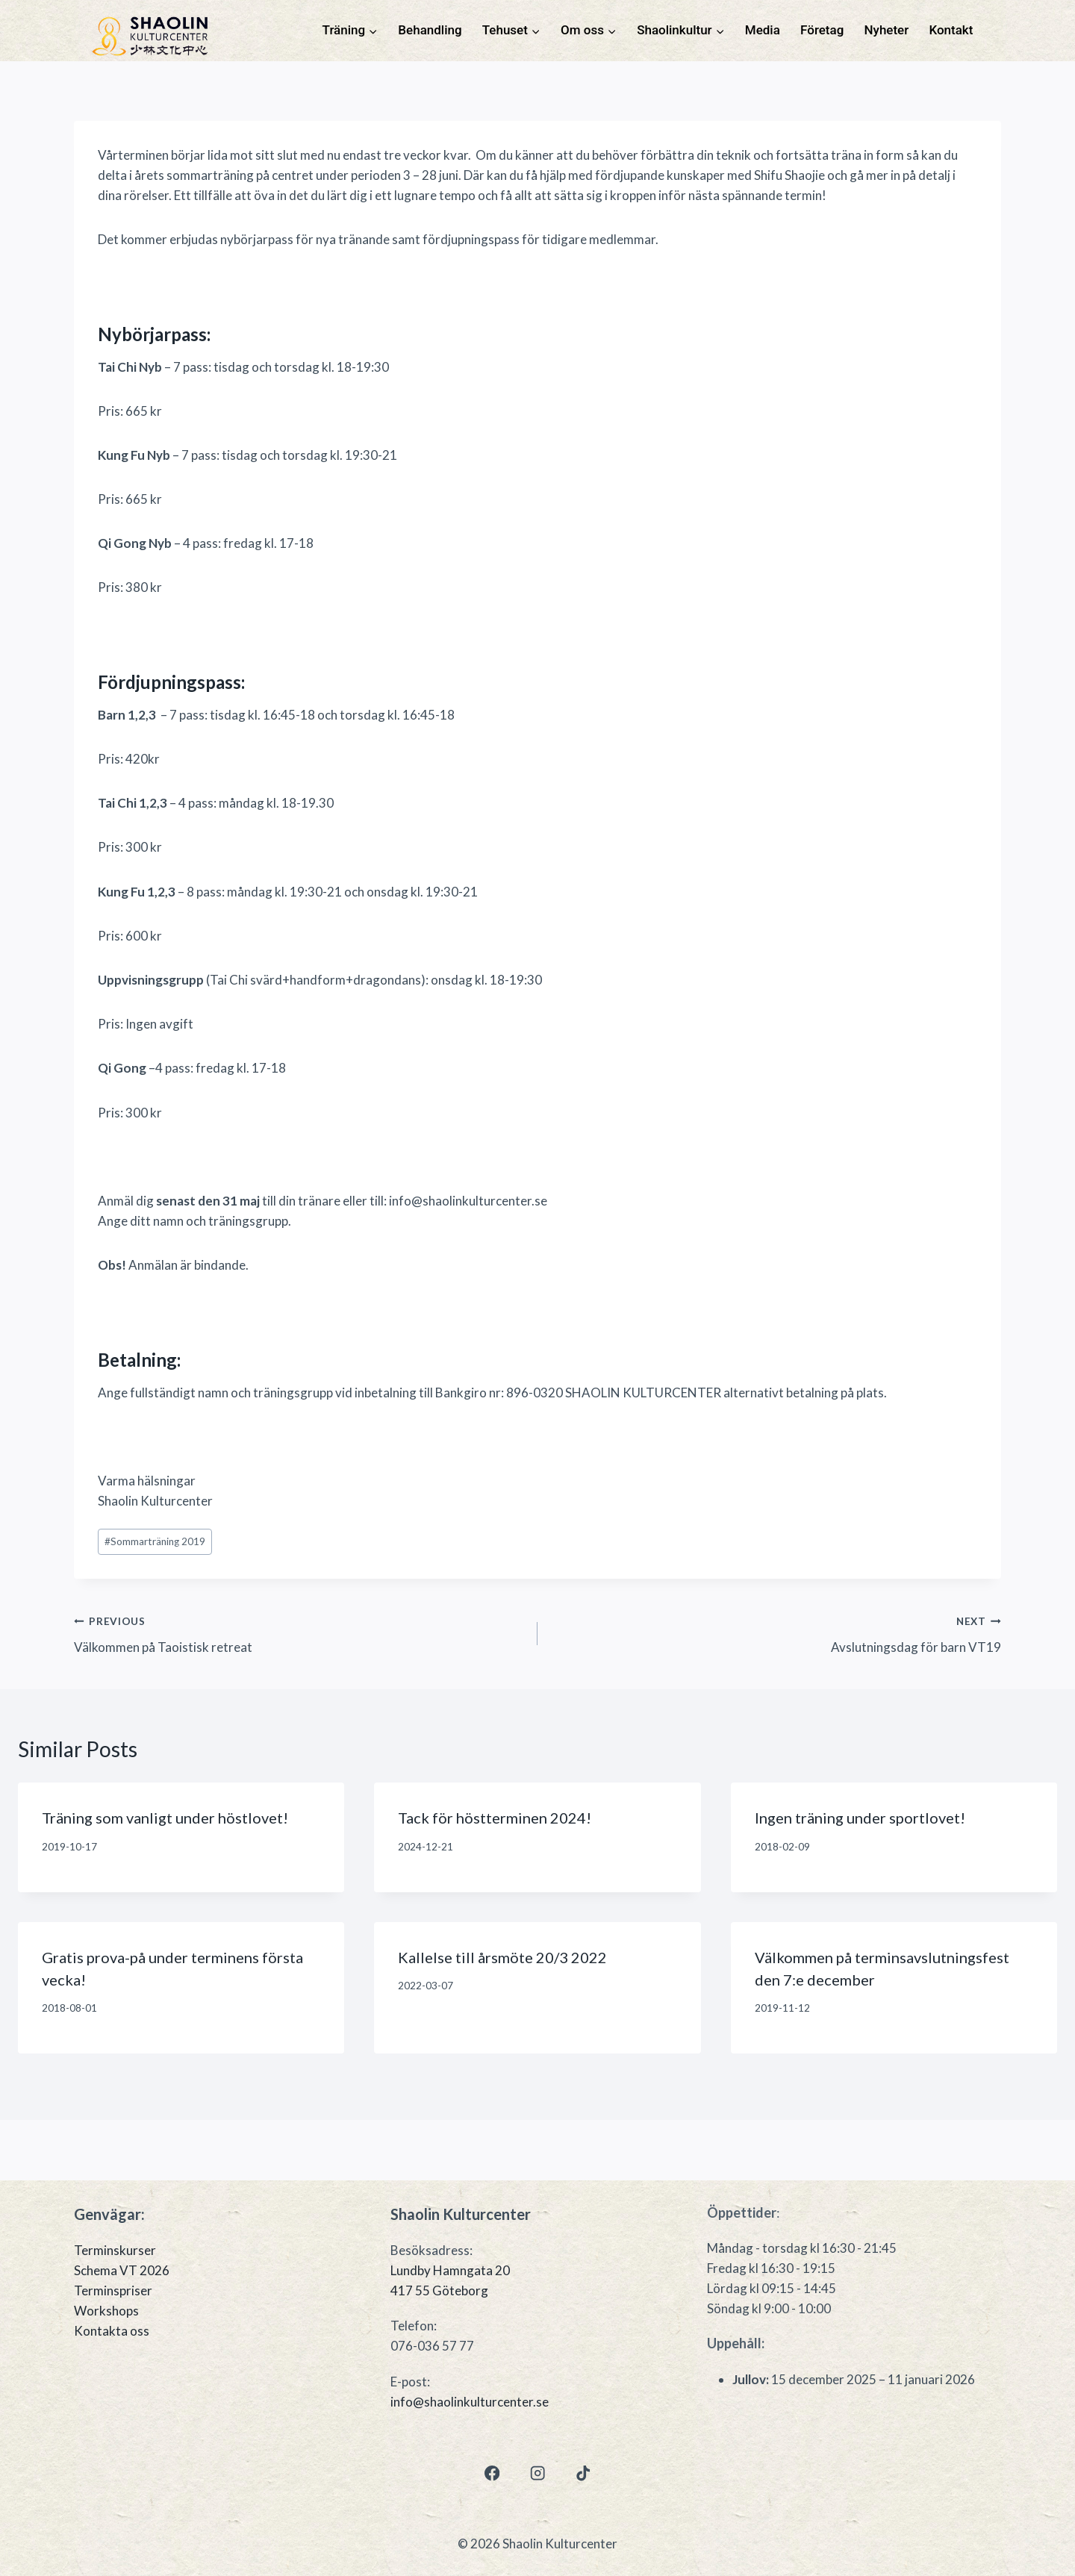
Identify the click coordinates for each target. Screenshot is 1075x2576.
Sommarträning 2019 (155, 1541)
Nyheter (886, 29)
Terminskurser (115, 2250)
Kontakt (951, 29)
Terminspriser (113, 2290)
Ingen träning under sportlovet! (860, 1818)
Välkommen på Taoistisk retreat (299, 1632)
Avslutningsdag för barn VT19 (775, 1632)
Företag (822, 29)
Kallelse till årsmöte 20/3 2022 (502, 1957)
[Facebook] (491, 2473)
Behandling (429, 29)
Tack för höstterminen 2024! (494, 1818)
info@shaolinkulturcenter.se (469, 2402)
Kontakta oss (111, 2331)
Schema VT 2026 (121, 2270)
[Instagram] (538, 2473)
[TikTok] (583, 2473)
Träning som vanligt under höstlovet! (165, 1818)
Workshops (106, 2310)
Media (762, 29)
